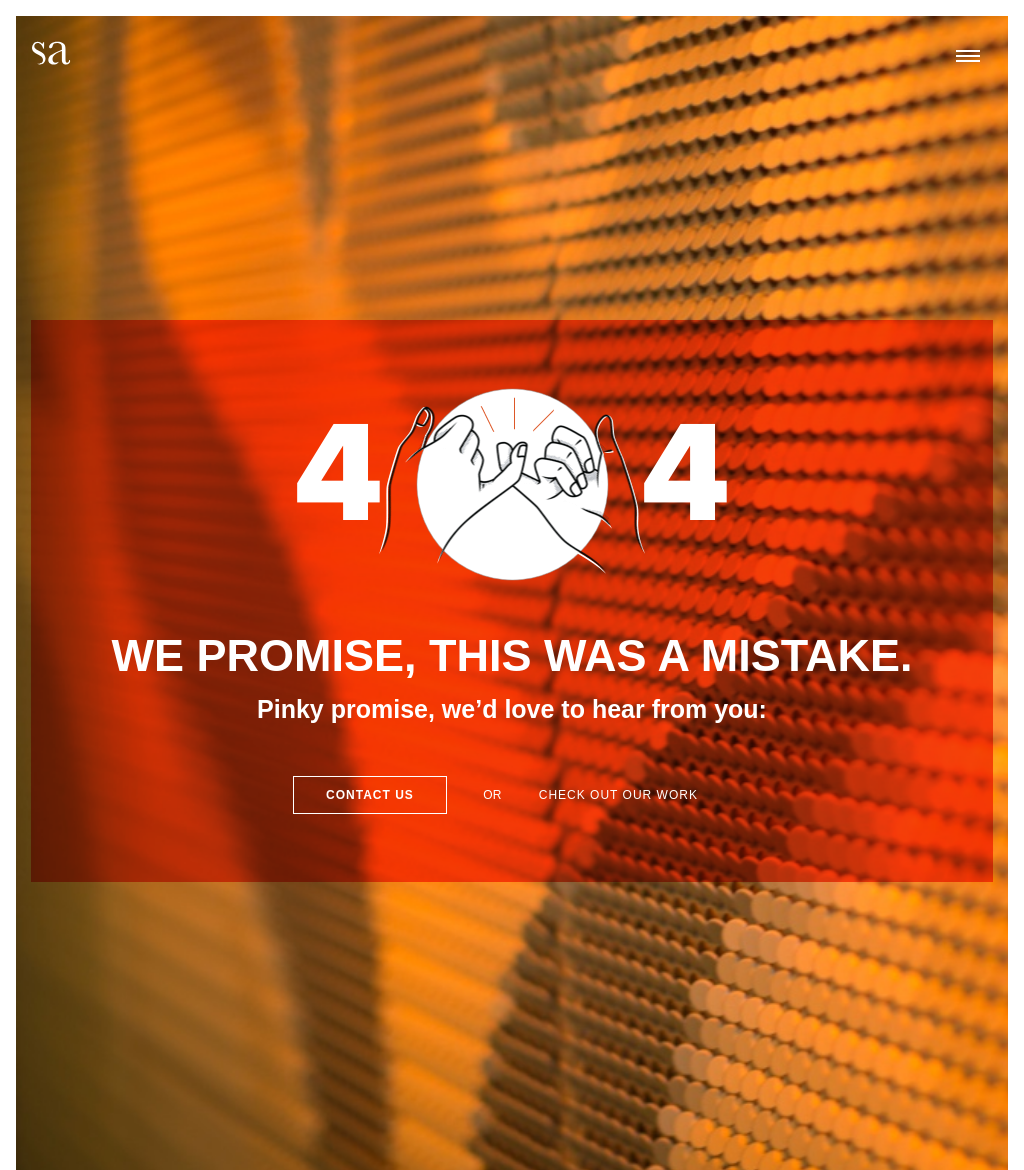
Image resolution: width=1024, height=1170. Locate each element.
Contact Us (370, 795)
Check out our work (618, 795)
